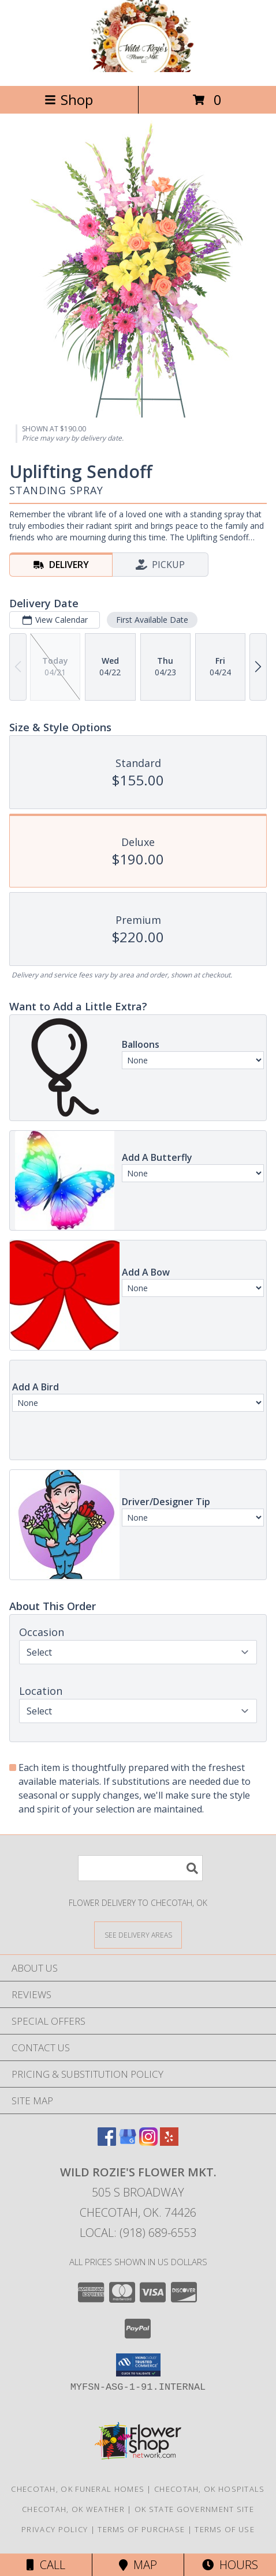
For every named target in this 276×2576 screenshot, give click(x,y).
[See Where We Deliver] (138, 1934)
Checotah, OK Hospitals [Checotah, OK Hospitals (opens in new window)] (209, 2489)
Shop (68, 99)
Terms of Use (225, 2529)
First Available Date (152, 619)
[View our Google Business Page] (127, 2142)
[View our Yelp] (169, 2142)
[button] (138, 2364)
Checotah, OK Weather (73, 2509)
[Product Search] (140, 1868)
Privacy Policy (54, 2529)
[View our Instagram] (148, 2142)
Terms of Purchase (141, 2529)
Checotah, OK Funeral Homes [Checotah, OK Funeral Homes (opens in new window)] (77, 2489)
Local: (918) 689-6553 (138, 2232)
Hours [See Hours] (230, 2565)
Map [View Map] (138, 2565)
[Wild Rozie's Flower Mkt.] (138, 68)
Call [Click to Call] (46, 2565)
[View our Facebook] (107, 2142)
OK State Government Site (194, 2509)
